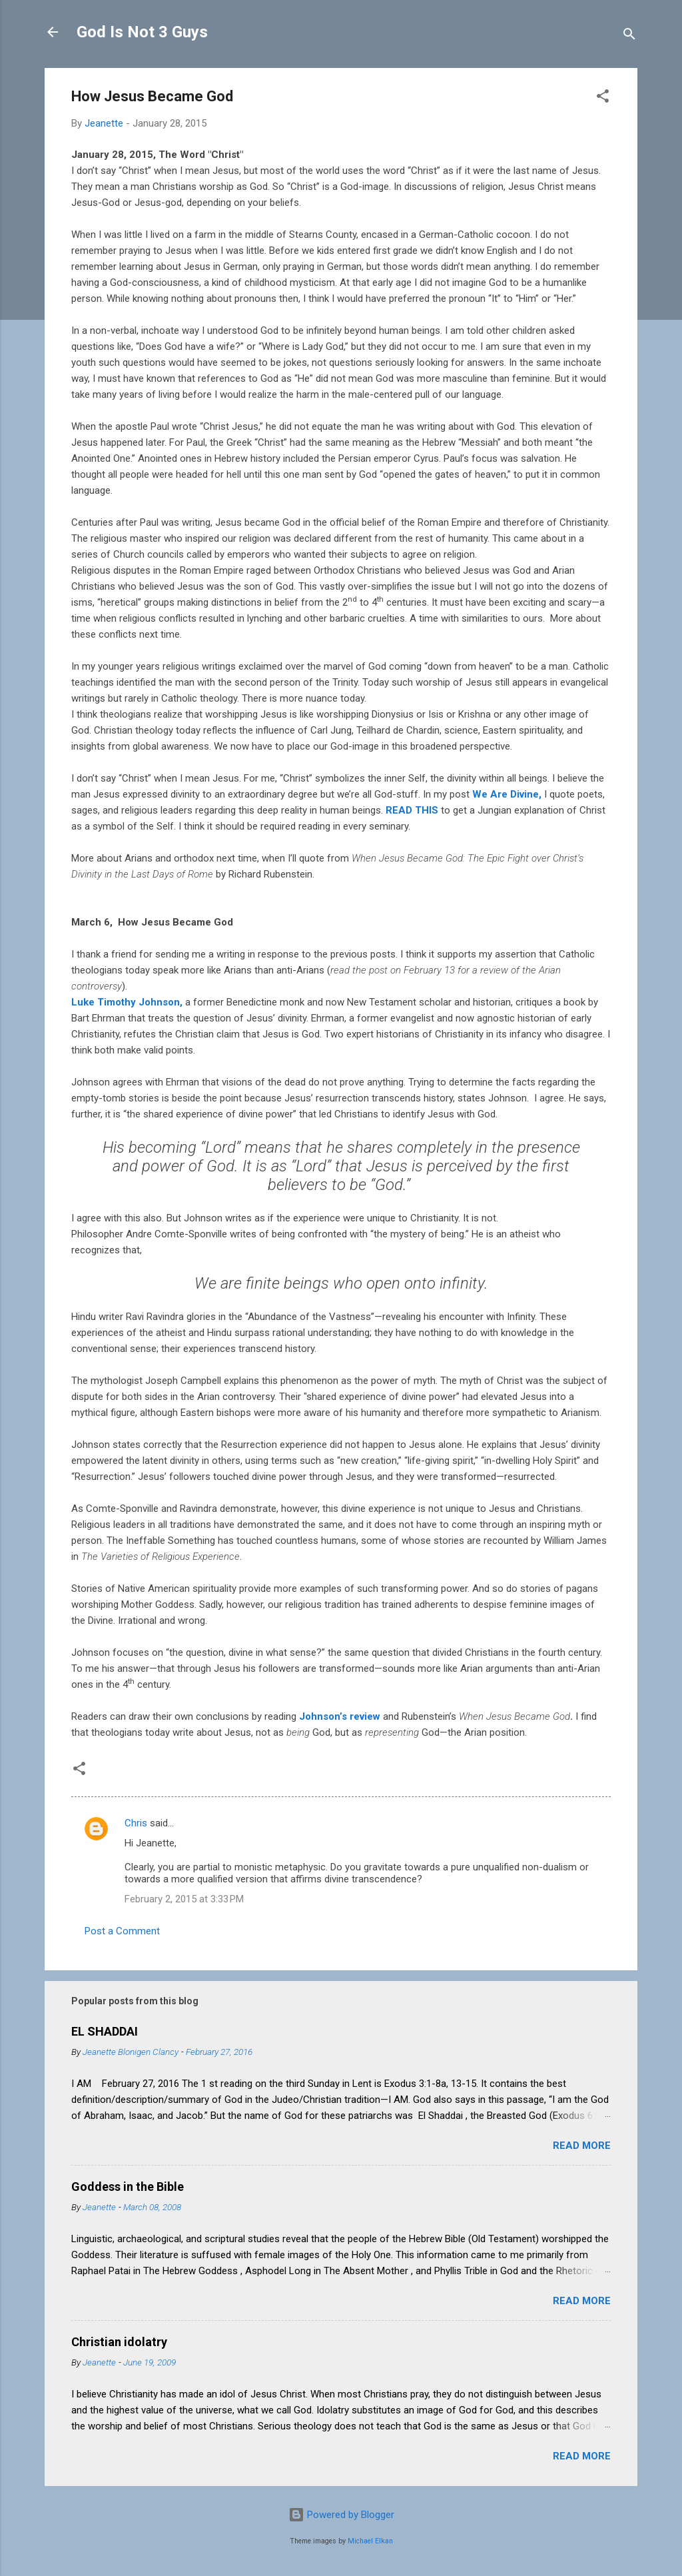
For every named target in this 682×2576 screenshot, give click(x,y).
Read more (582, 2146)
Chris (136, 1823)
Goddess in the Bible (127, 2187)
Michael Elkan (370, 2541)
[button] (603, 98)
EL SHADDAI (104, 2031)
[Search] (629, 36)
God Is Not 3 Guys (142, 32)
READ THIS (412, 810)
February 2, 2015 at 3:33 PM (184, 1899)
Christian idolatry (119, 2342)
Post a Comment (122, 1931)
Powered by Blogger (341, 2515)
